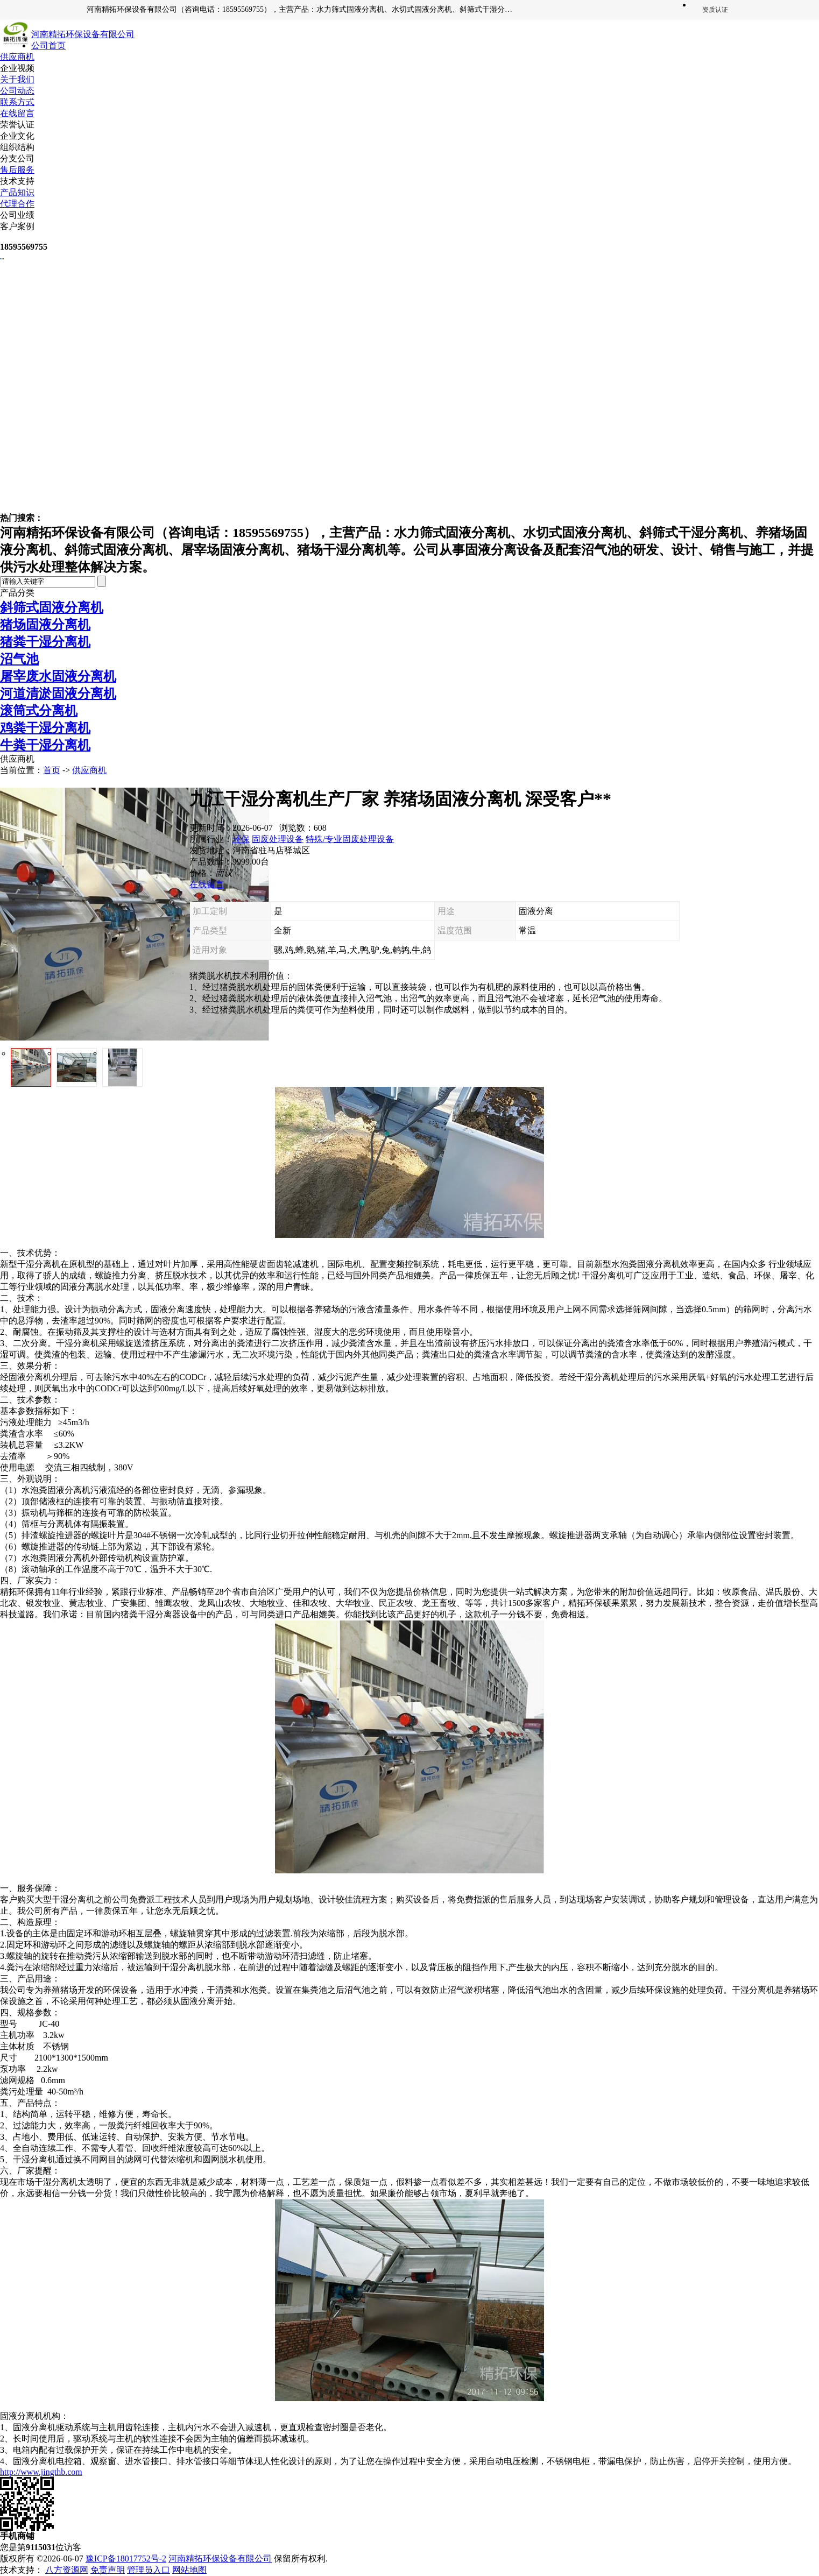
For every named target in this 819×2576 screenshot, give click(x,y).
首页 (51, 770)
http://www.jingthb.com (41, 2471)
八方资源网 (66, 2569)
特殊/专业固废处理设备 (350, 839)
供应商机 (17, 56)
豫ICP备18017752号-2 (126, 2558)
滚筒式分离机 (38, 711)
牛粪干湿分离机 (45, 745)
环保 (241, 839)
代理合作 (17, 203)
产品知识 (17, 192)
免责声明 (107, 2569)
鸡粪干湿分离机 (45, 728)
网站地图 (189, 2569)
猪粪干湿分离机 (45, 642)
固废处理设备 (277, 839)
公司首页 (48, 45)
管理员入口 (148, 2569)
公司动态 (17, 90)
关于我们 (17, 79)
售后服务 (17, 169)
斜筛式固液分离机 (51, 607)
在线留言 (17, 113)
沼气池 (19, 659)
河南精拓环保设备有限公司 (220, 2558)
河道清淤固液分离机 (58, 693)
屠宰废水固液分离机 (58, 676)
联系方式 (17, 102)
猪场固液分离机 (45, 625)
